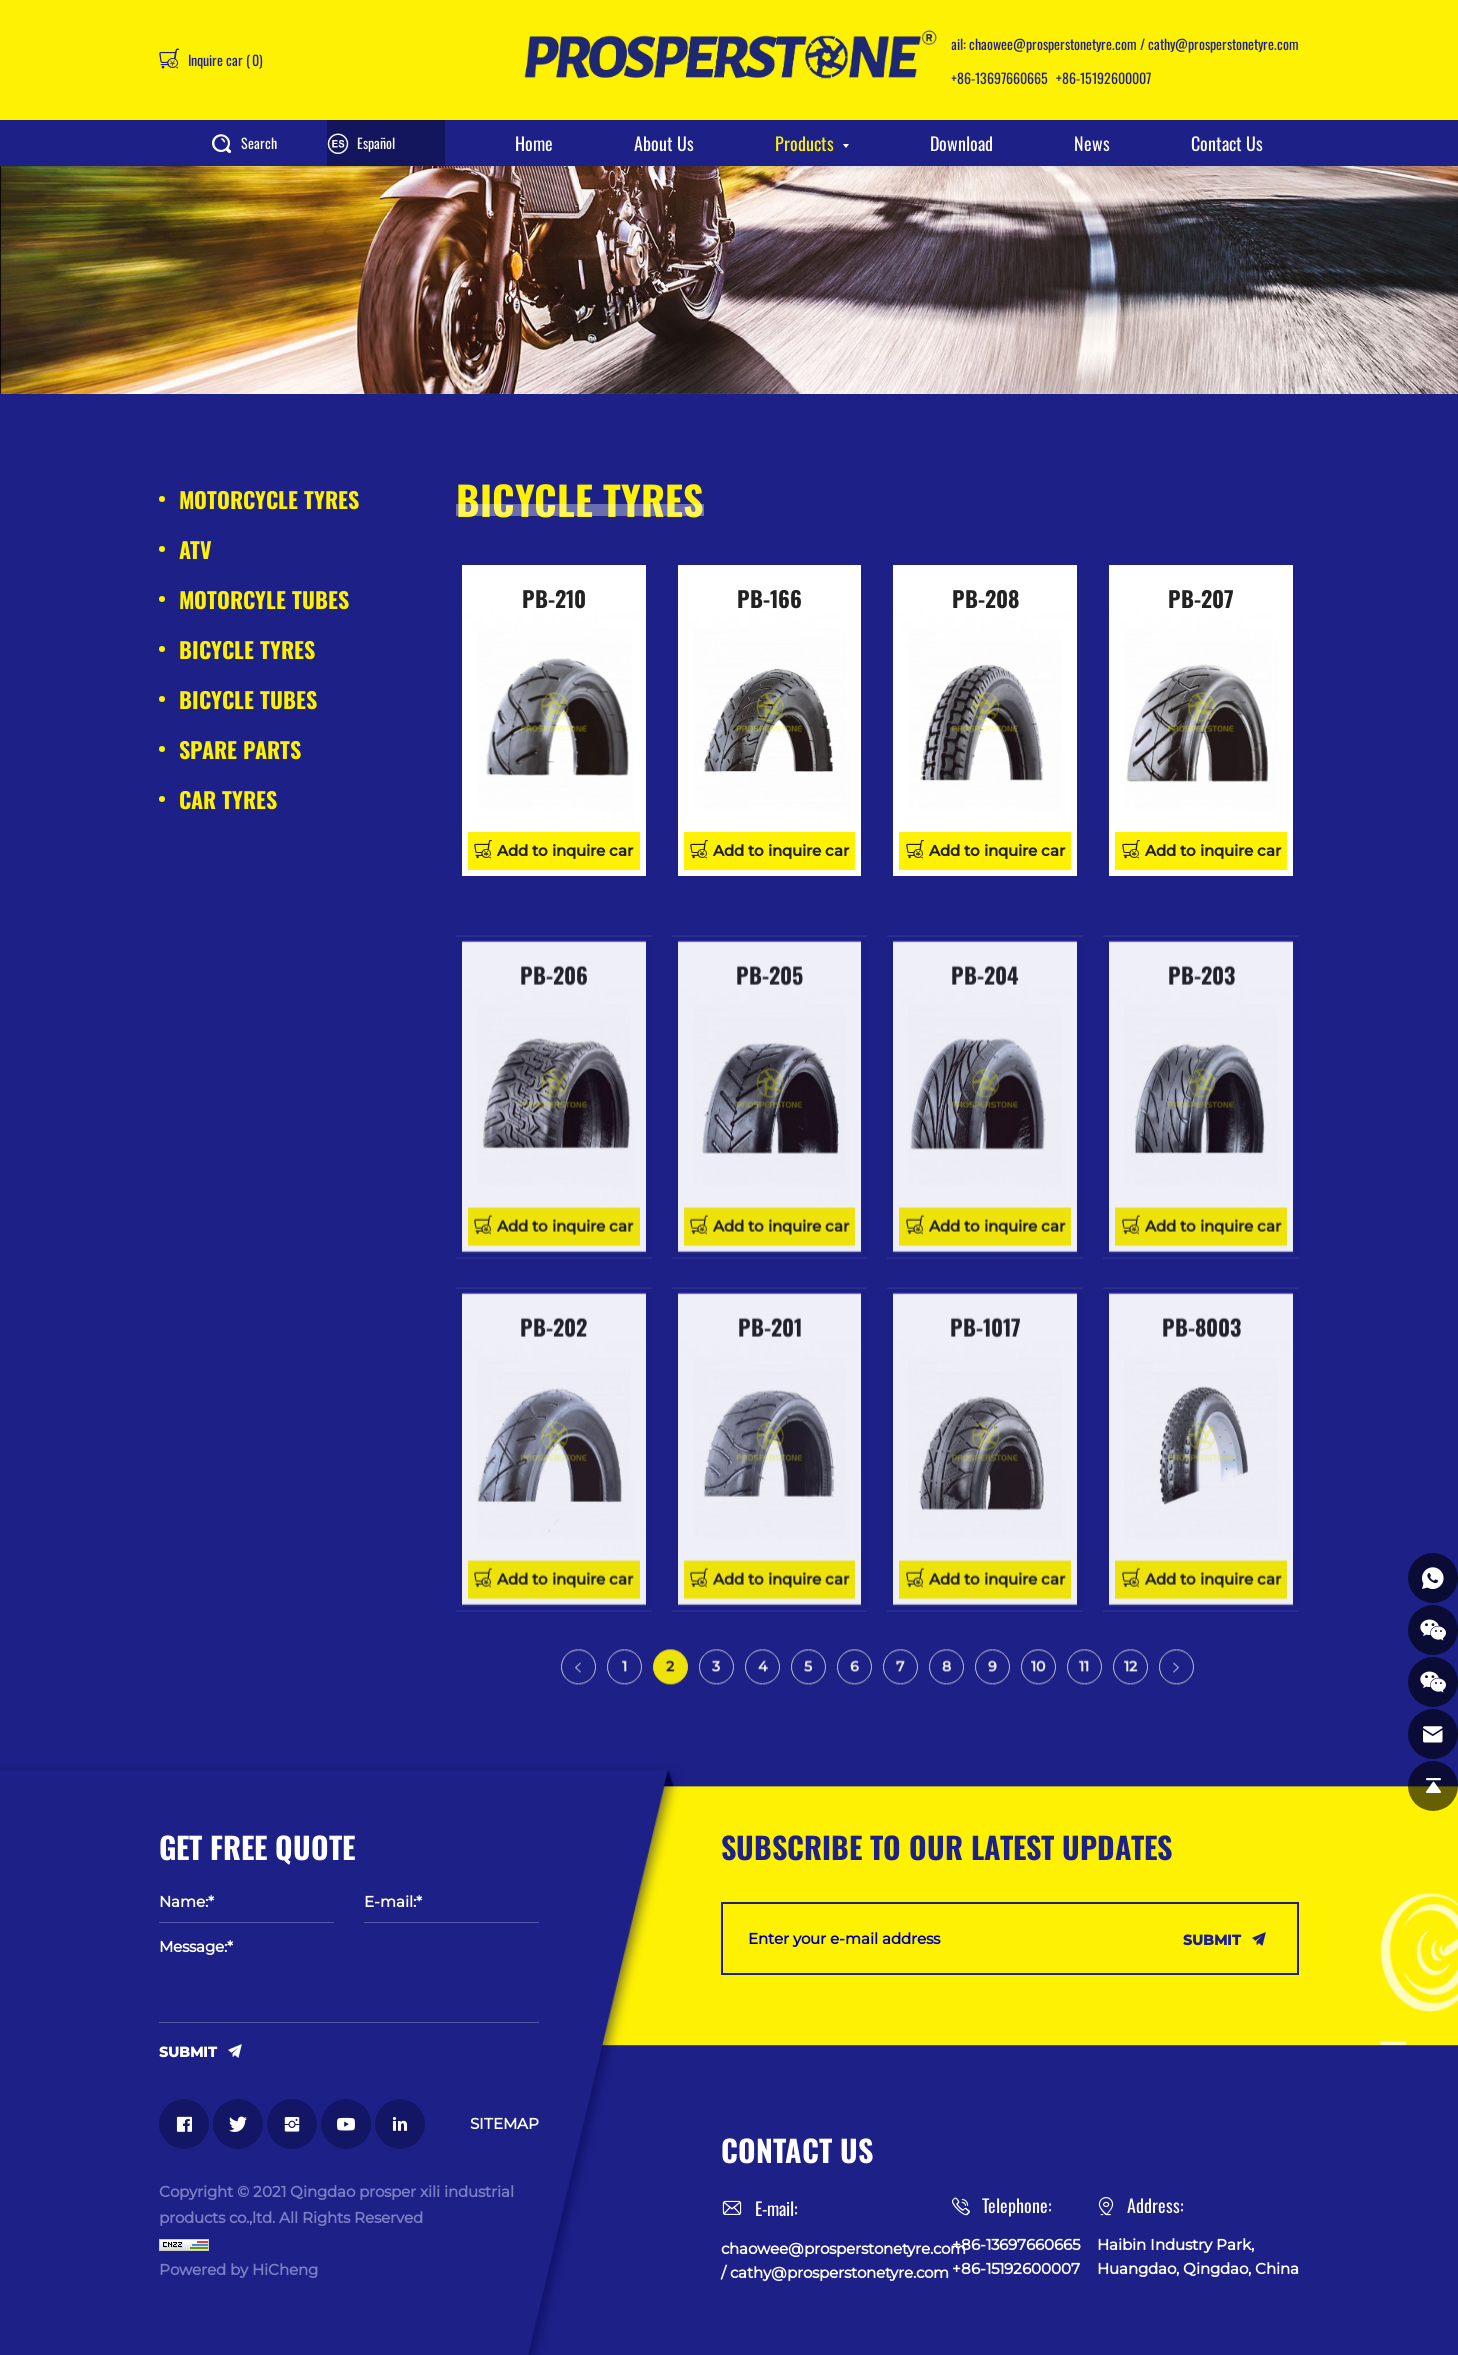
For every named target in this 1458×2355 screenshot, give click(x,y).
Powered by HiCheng (238, 2269)
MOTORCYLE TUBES (264, 599)
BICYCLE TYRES (247, 649)
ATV (195, 549)
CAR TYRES (228, 799)
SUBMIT (188, 2051)
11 (1084, 1685)
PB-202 (553, 1512)
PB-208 (985, 598)
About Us (664, 143)
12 (1130, 1685)
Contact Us (1227, 143)
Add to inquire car (565, 850)
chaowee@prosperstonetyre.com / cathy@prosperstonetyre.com (1134, 43)
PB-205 (769, 1159)
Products (804, 143)
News (1092, 143)
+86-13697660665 (999, 77)
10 (1038, 1685)
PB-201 (770, 1512)
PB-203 (1201, 1159)
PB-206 (554, 1159)
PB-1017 (985, 1512)
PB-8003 (1201, 1512)
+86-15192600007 (1103, 77)
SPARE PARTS (240, 749)
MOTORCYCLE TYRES (269, 499)
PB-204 (985, 1159)
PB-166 (769, 598)
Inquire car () (224, 59)
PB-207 (1201, 598)
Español (376, 142)
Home (534, 143)
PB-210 (554, 598)
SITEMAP (504, 2123)
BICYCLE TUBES (248, 699)
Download (961, 143)
